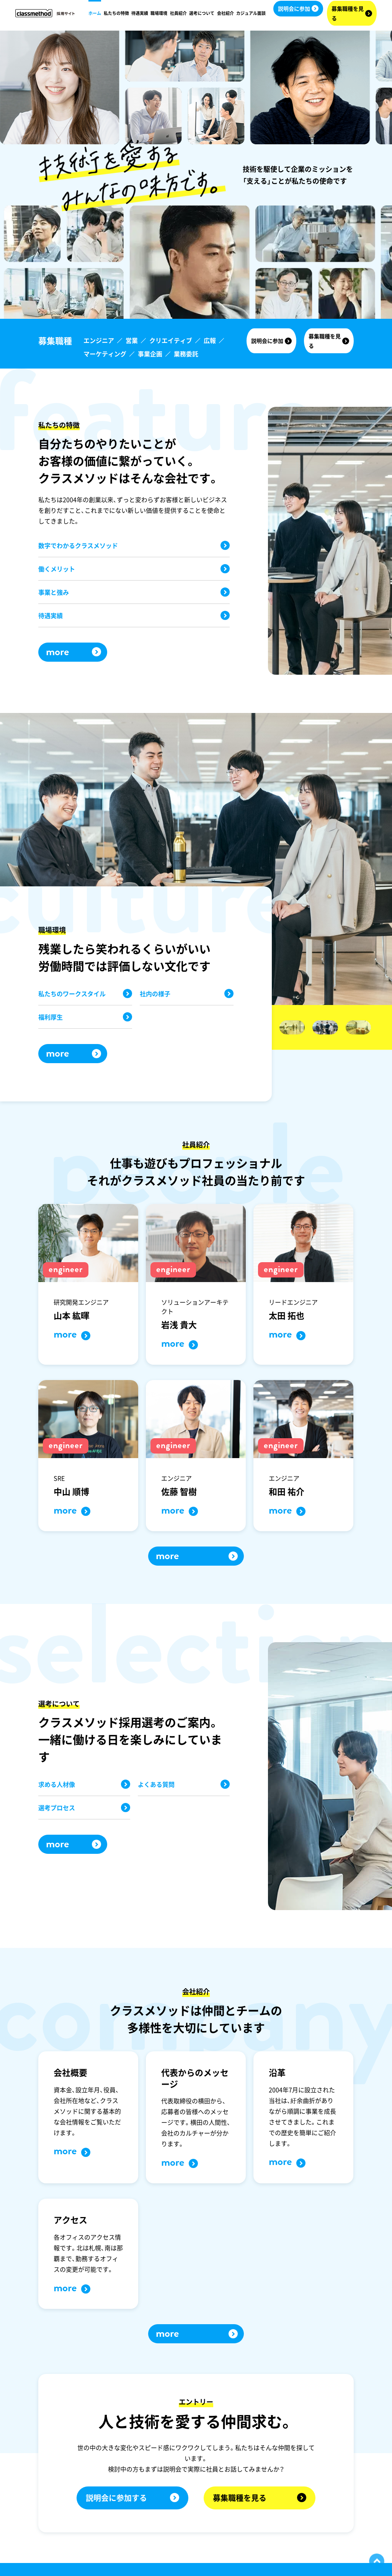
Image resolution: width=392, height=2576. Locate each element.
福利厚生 (85, 1016)
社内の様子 (187, 993)
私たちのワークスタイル (85, 993)
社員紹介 (178, 13)
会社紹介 (225, 13)
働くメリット (134, 568)
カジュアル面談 (251, 13)
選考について (201, 13)
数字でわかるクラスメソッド (134, 545)
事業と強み (134, 592)
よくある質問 (184, 1784)
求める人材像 (84, 1784)
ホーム (94, 13)
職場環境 (158, 13)
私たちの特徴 (116, 13)
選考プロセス (84, 1807)
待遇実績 (139, 13)
